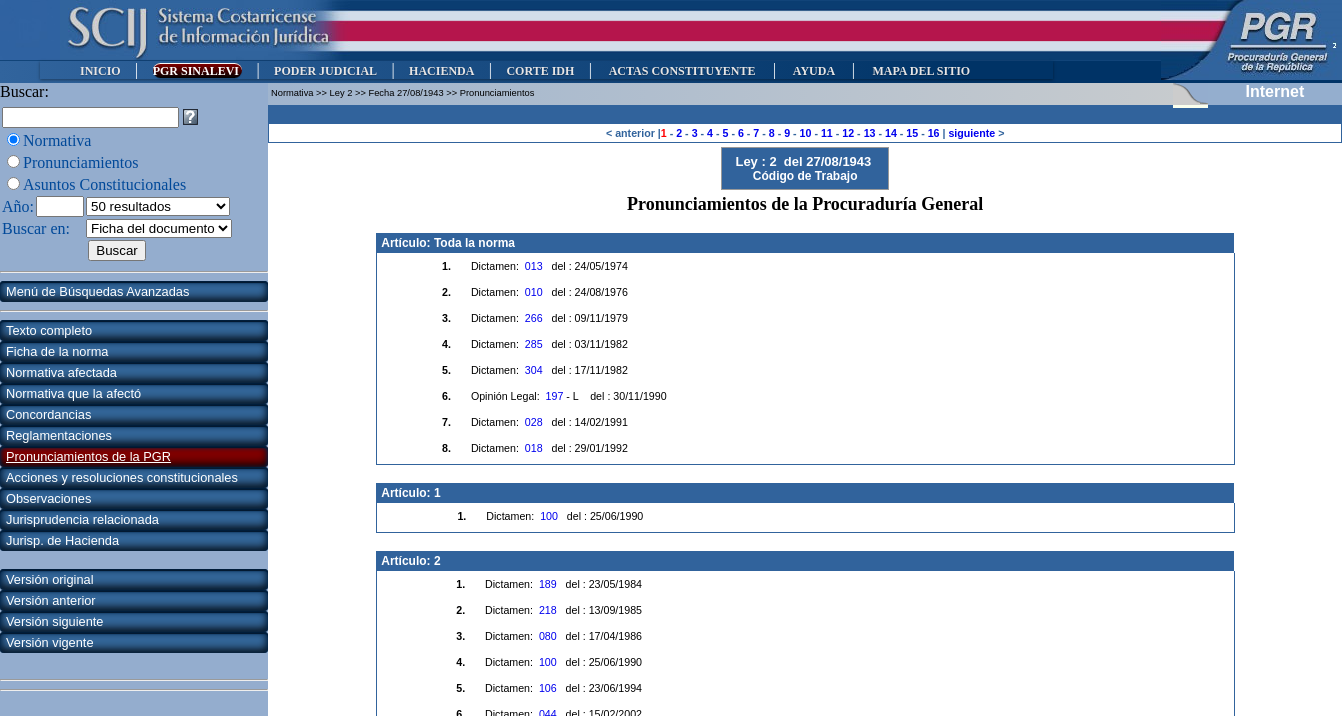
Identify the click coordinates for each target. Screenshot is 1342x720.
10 (806, 133)
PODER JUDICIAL (325, 71)
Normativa (57, 140)
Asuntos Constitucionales (104, 184)
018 (534, 448)
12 (848, 133)
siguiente (971, 133)
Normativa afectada (61, 372)
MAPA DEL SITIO (921, 71)
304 (534, 370)
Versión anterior (51, 600)
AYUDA (813, 71)
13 (870, 133)
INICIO (100, 71)
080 (548, 636)
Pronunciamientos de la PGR (88, 456)
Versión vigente (50, 642)
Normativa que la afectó (73, 393)
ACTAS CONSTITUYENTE (682, 71)
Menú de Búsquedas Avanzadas (97, 291)
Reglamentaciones (59, 435)
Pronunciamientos (81, 162)
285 (534, 344)
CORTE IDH (540, 71)
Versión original (50, 579)
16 (934, 133)
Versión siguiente (54, 621)
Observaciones (48, 498)
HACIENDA (441, 71)
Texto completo (49, 330)
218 (548, 610)
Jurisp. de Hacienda (62, 540)
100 (549, 516)
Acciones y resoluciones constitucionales (122, 477)
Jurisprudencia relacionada (82, 519)
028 (534, 422)
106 (548, 688)
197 (555, 396)
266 (534, 318)
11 (827, 133)
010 (534, 292)
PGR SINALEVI (197, 71)
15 (912, 133)
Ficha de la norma (57, 351)
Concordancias (48, 414)
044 (548, 714)
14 (891, 133)
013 (534, 266)
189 (548, 584)
